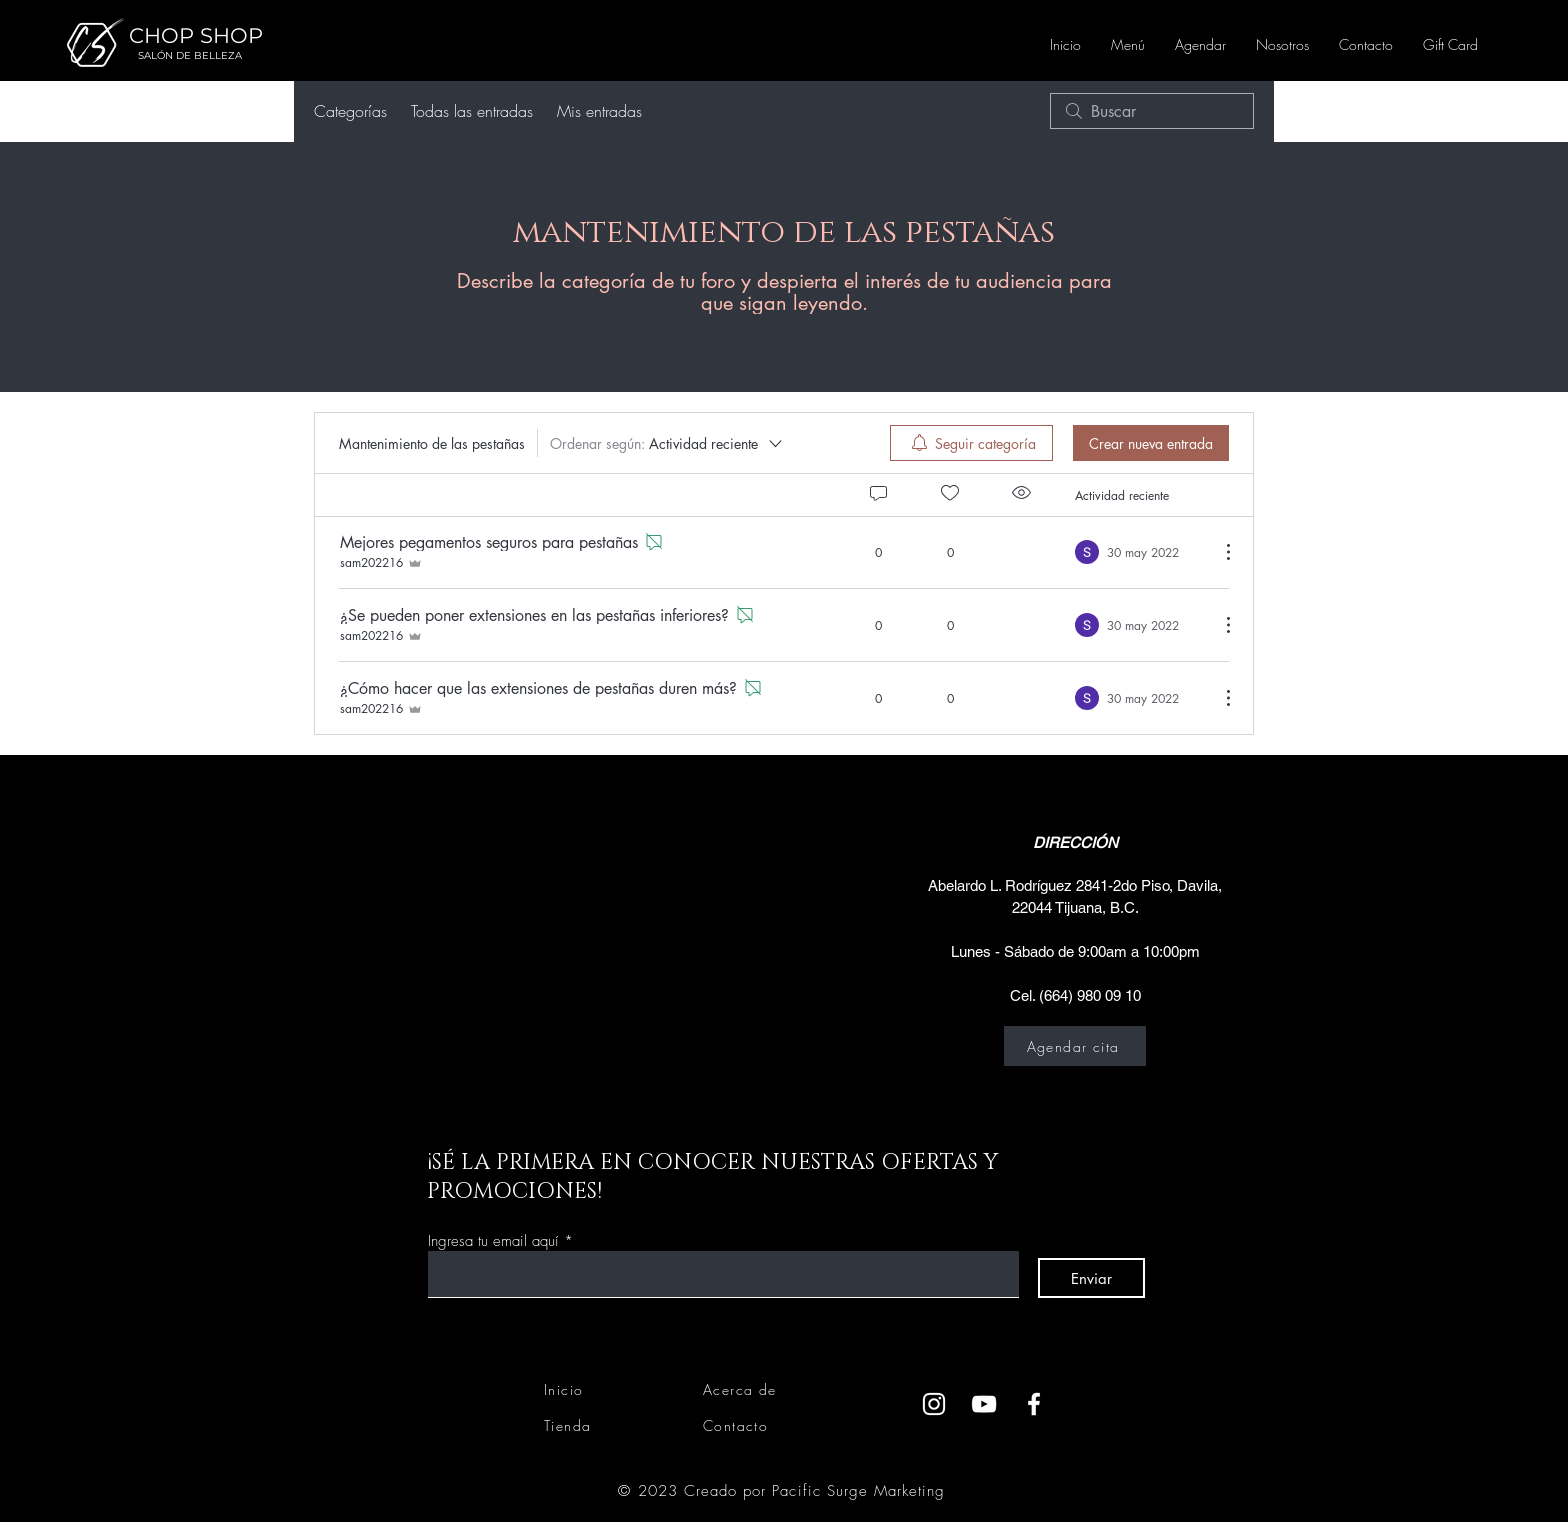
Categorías (350, 111)
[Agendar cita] (1075, 1046)
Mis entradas (599, 111)
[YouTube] (984, 1404)
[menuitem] (971, 443)
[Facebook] (1034, 1404)
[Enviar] (1091, 1278)
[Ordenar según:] (667, 443)
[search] (1152, 111)
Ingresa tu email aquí (493, 1241)
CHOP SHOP (196, 35)
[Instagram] (934, 1404)
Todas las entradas (472, 111)
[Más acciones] (1218, 552)
